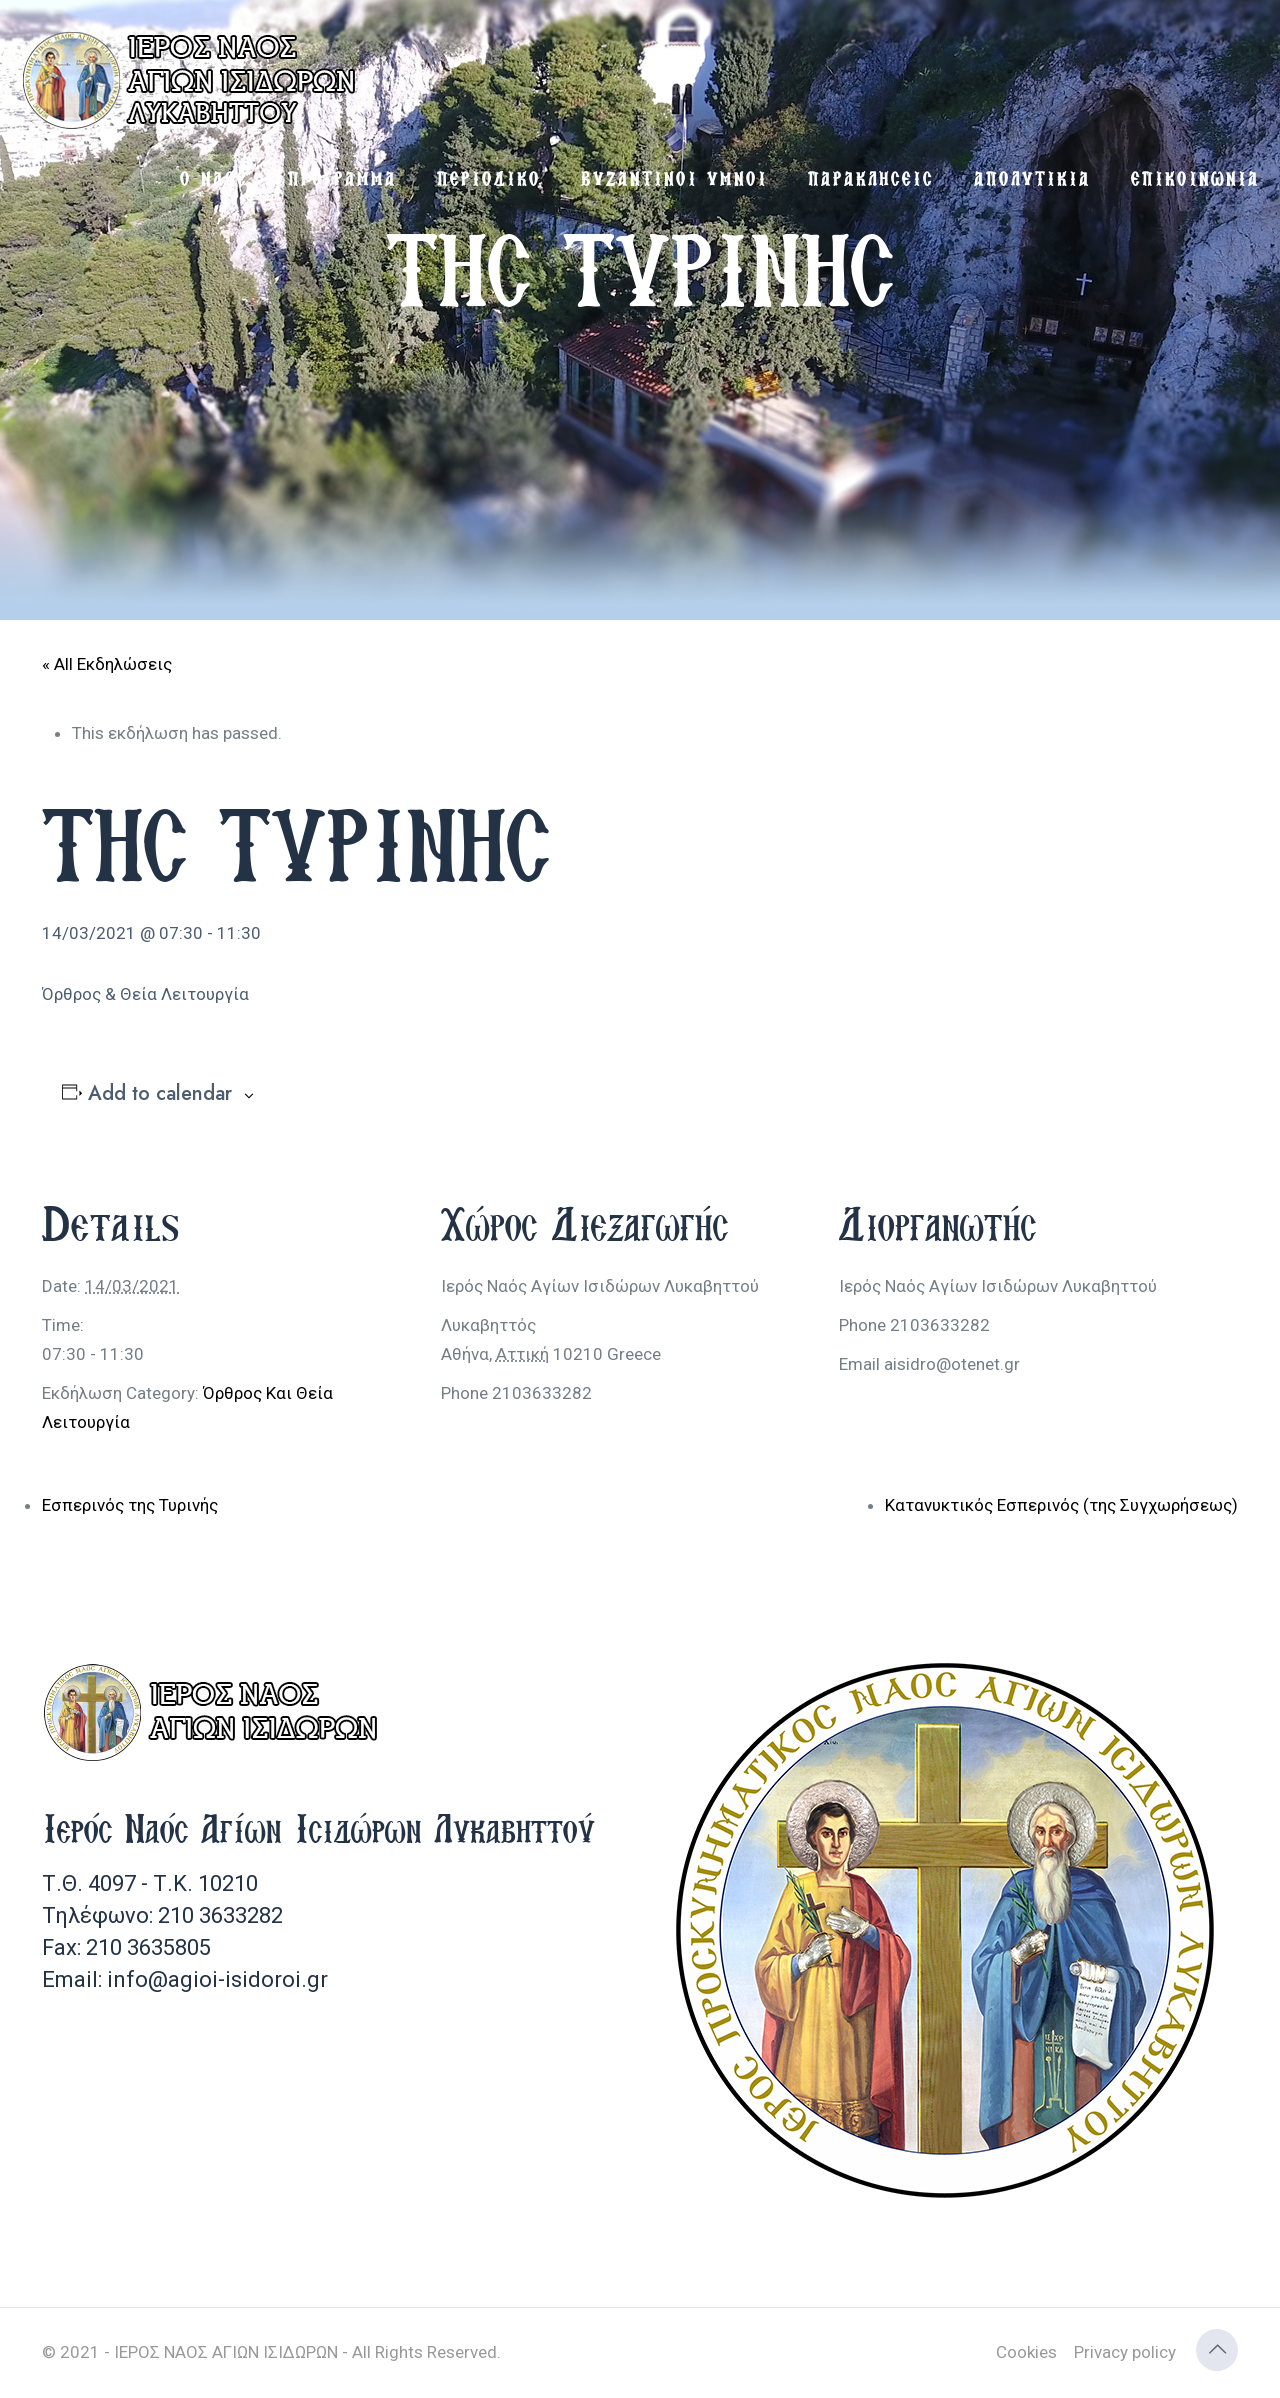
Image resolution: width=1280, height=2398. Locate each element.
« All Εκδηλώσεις (107, 664)
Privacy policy (1125, 2352)
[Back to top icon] (1217, 2350)
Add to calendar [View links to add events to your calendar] (160, 1094)
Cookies (1026, 2352)
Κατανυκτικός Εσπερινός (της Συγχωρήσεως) (1061, 1505)
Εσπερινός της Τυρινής (130, 1505)
